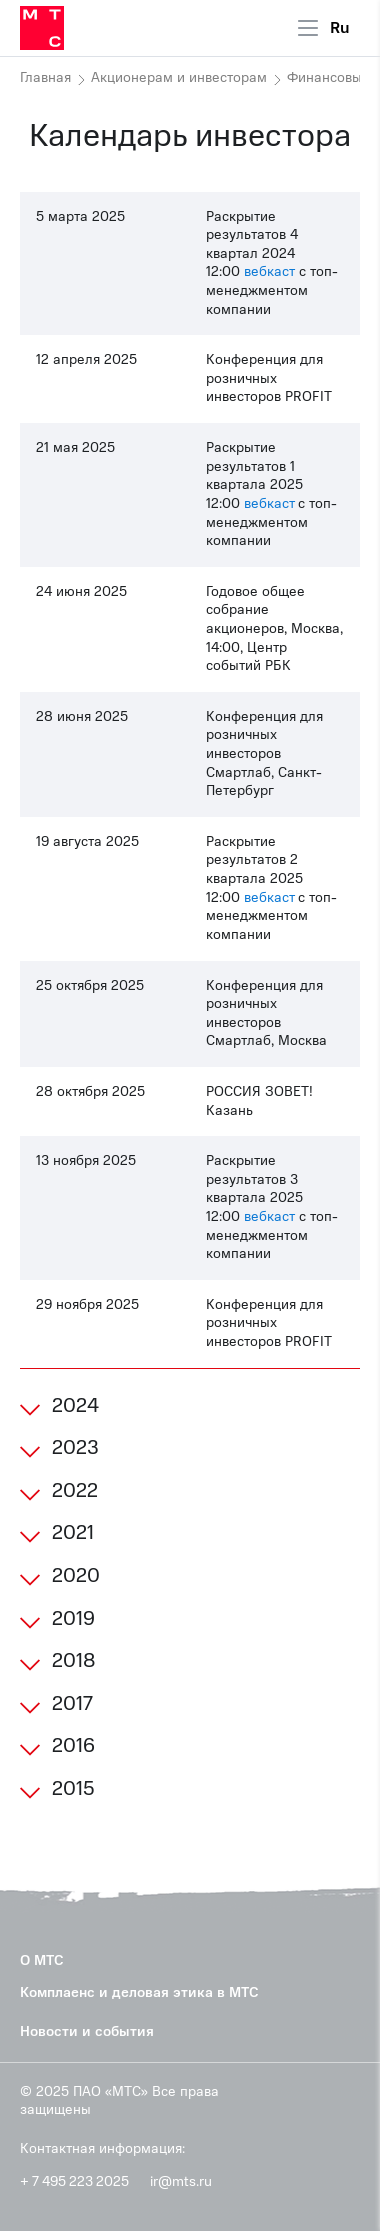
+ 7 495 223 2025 (74, 2182)
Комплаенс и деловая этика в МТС (139, 1992)
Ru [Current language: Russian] (340, 28)
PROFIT (308, 396)
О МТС (42, 1960)
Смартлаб (238, 772)
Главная (45, 78)
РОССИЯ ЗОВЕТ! (259, 1091)
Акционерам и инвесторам (179, 78)
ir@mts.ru (181, 2182)
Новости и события (87, 2031)
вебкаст (269, 271)
